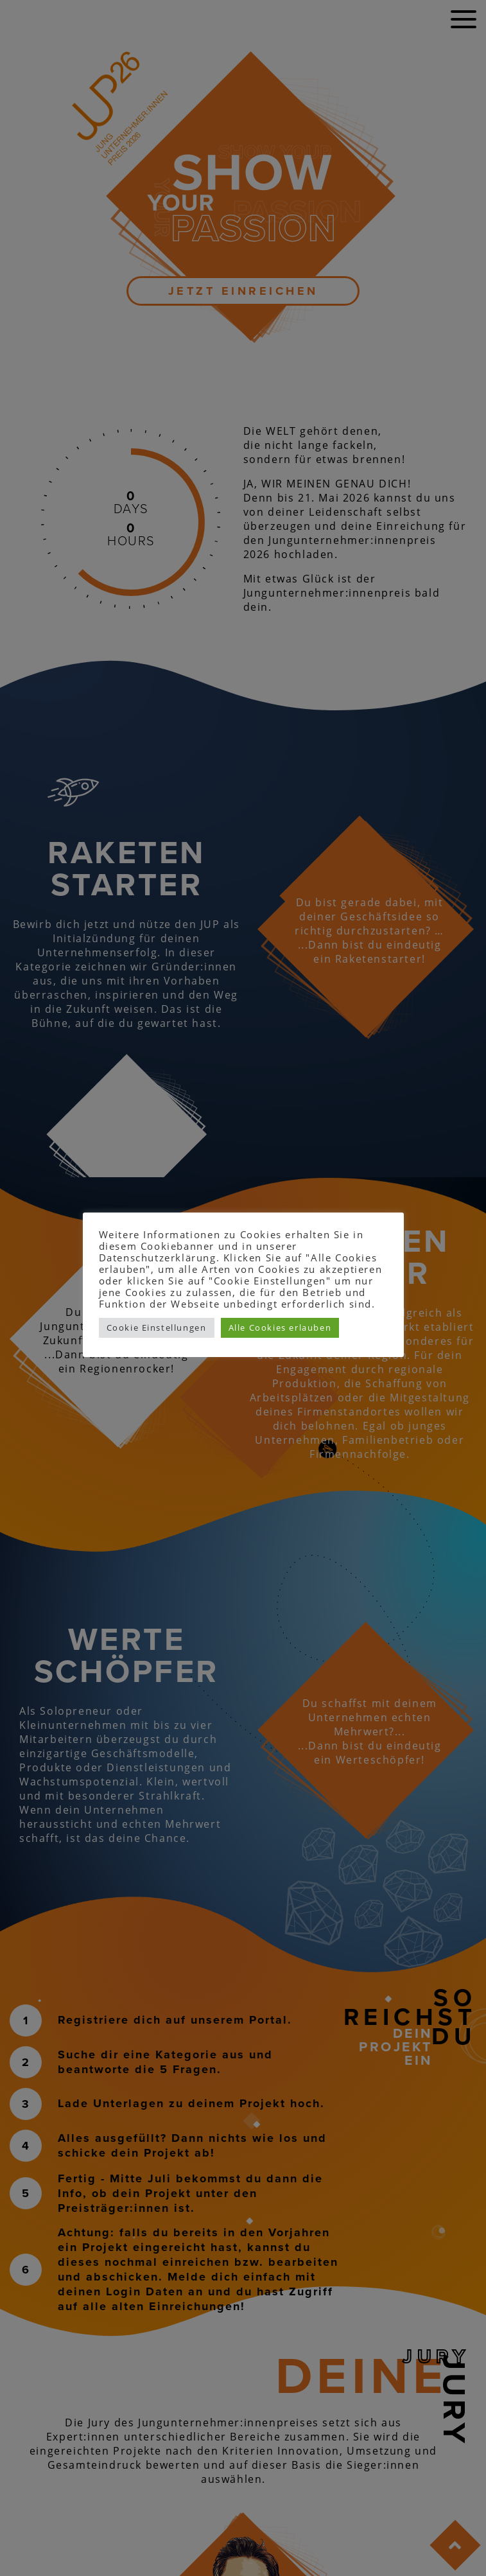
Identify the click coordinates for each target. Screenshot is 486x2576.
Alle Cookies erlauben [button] (280, 1327)
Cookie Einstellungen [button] (157, 1327)
